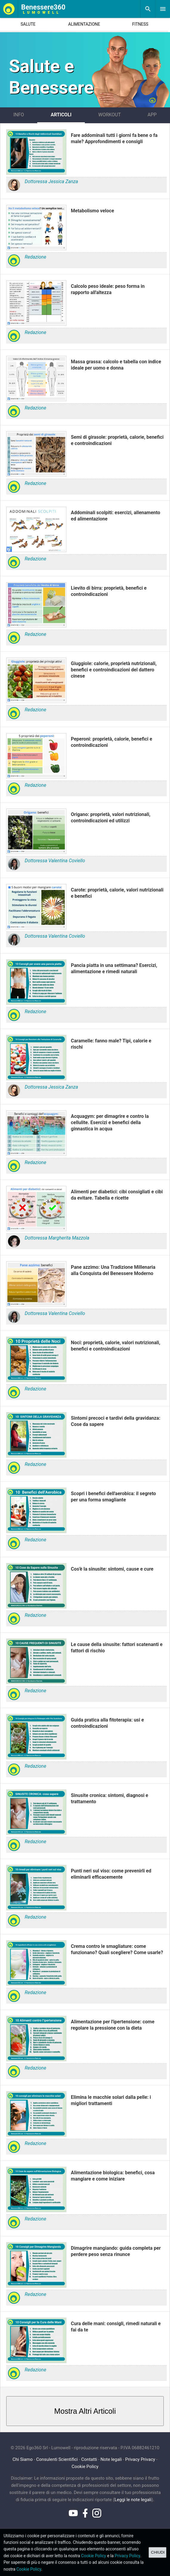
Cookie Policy (85, 2466)
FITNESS (140, 24)
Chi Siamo (23, 2459)
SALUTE (28, 24)
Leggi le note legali (132, 2499)
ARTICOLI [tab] (61, 115)
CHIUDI (158, 2552)
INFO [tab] (18, 115)
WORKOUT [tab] (109, 115)
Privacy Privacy (140, 2459)
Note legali (111, 2459)
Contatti (89, 2459)
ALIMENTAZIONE (84, 24)
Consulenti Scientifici (57, 2459)
